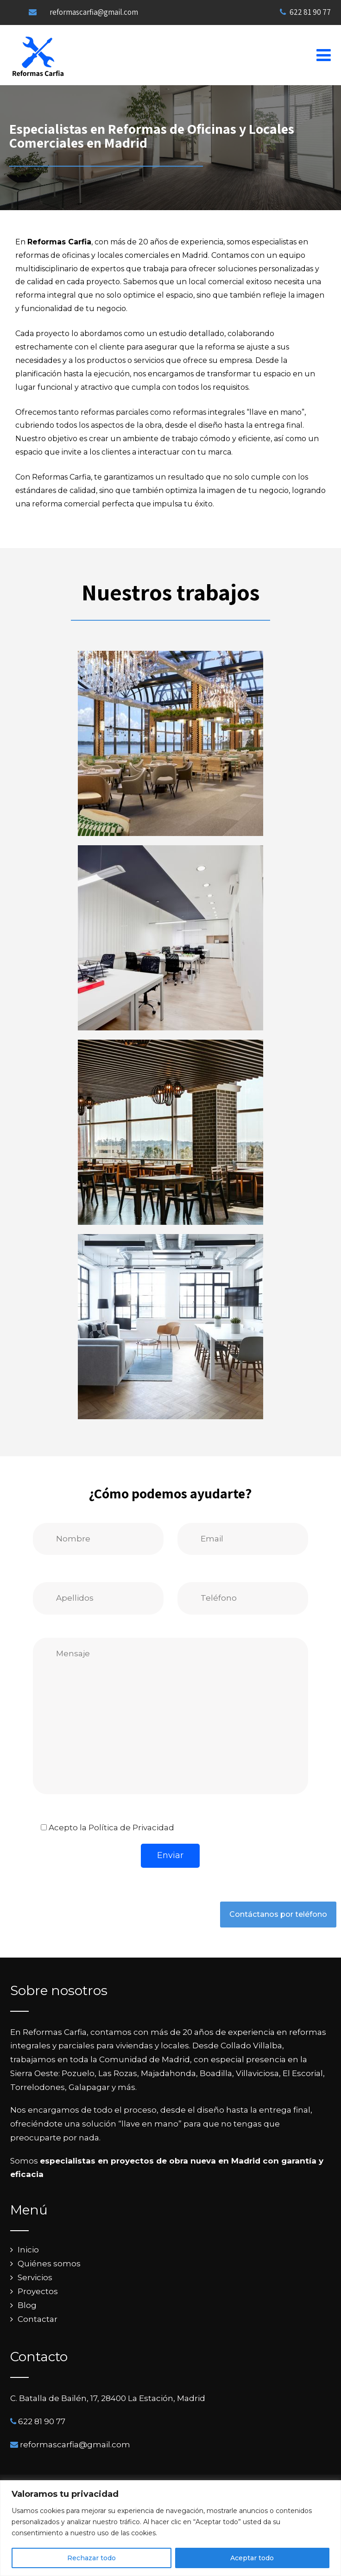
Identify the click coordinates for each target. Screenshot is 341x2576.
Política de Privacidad (131, 1827)
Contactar (37, 2319)
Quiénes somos (49, 2263)
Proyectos (38, 2291)
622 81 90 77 (305, 12)
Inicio (28, 2249)
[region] (170, 2528)
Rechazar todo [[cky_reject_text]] (91, 2558)
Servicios (35, 2277)
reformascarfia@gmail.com (94, 12)
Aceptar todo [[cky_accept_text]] (252, 2558)
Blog (27, 2305)
